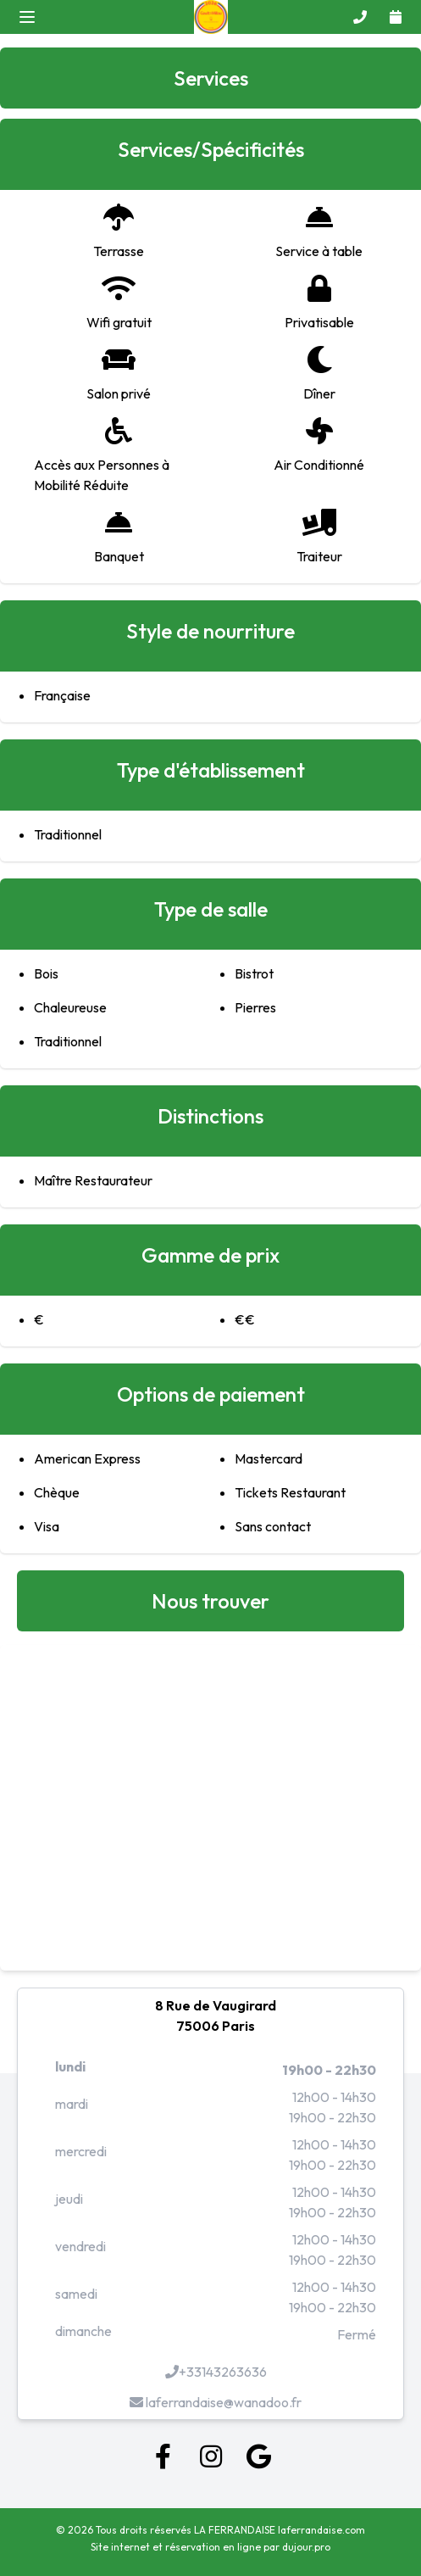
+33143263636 (216, 2371)
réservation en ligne (213, 2546)
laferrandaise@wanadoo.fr (216, 2402)
